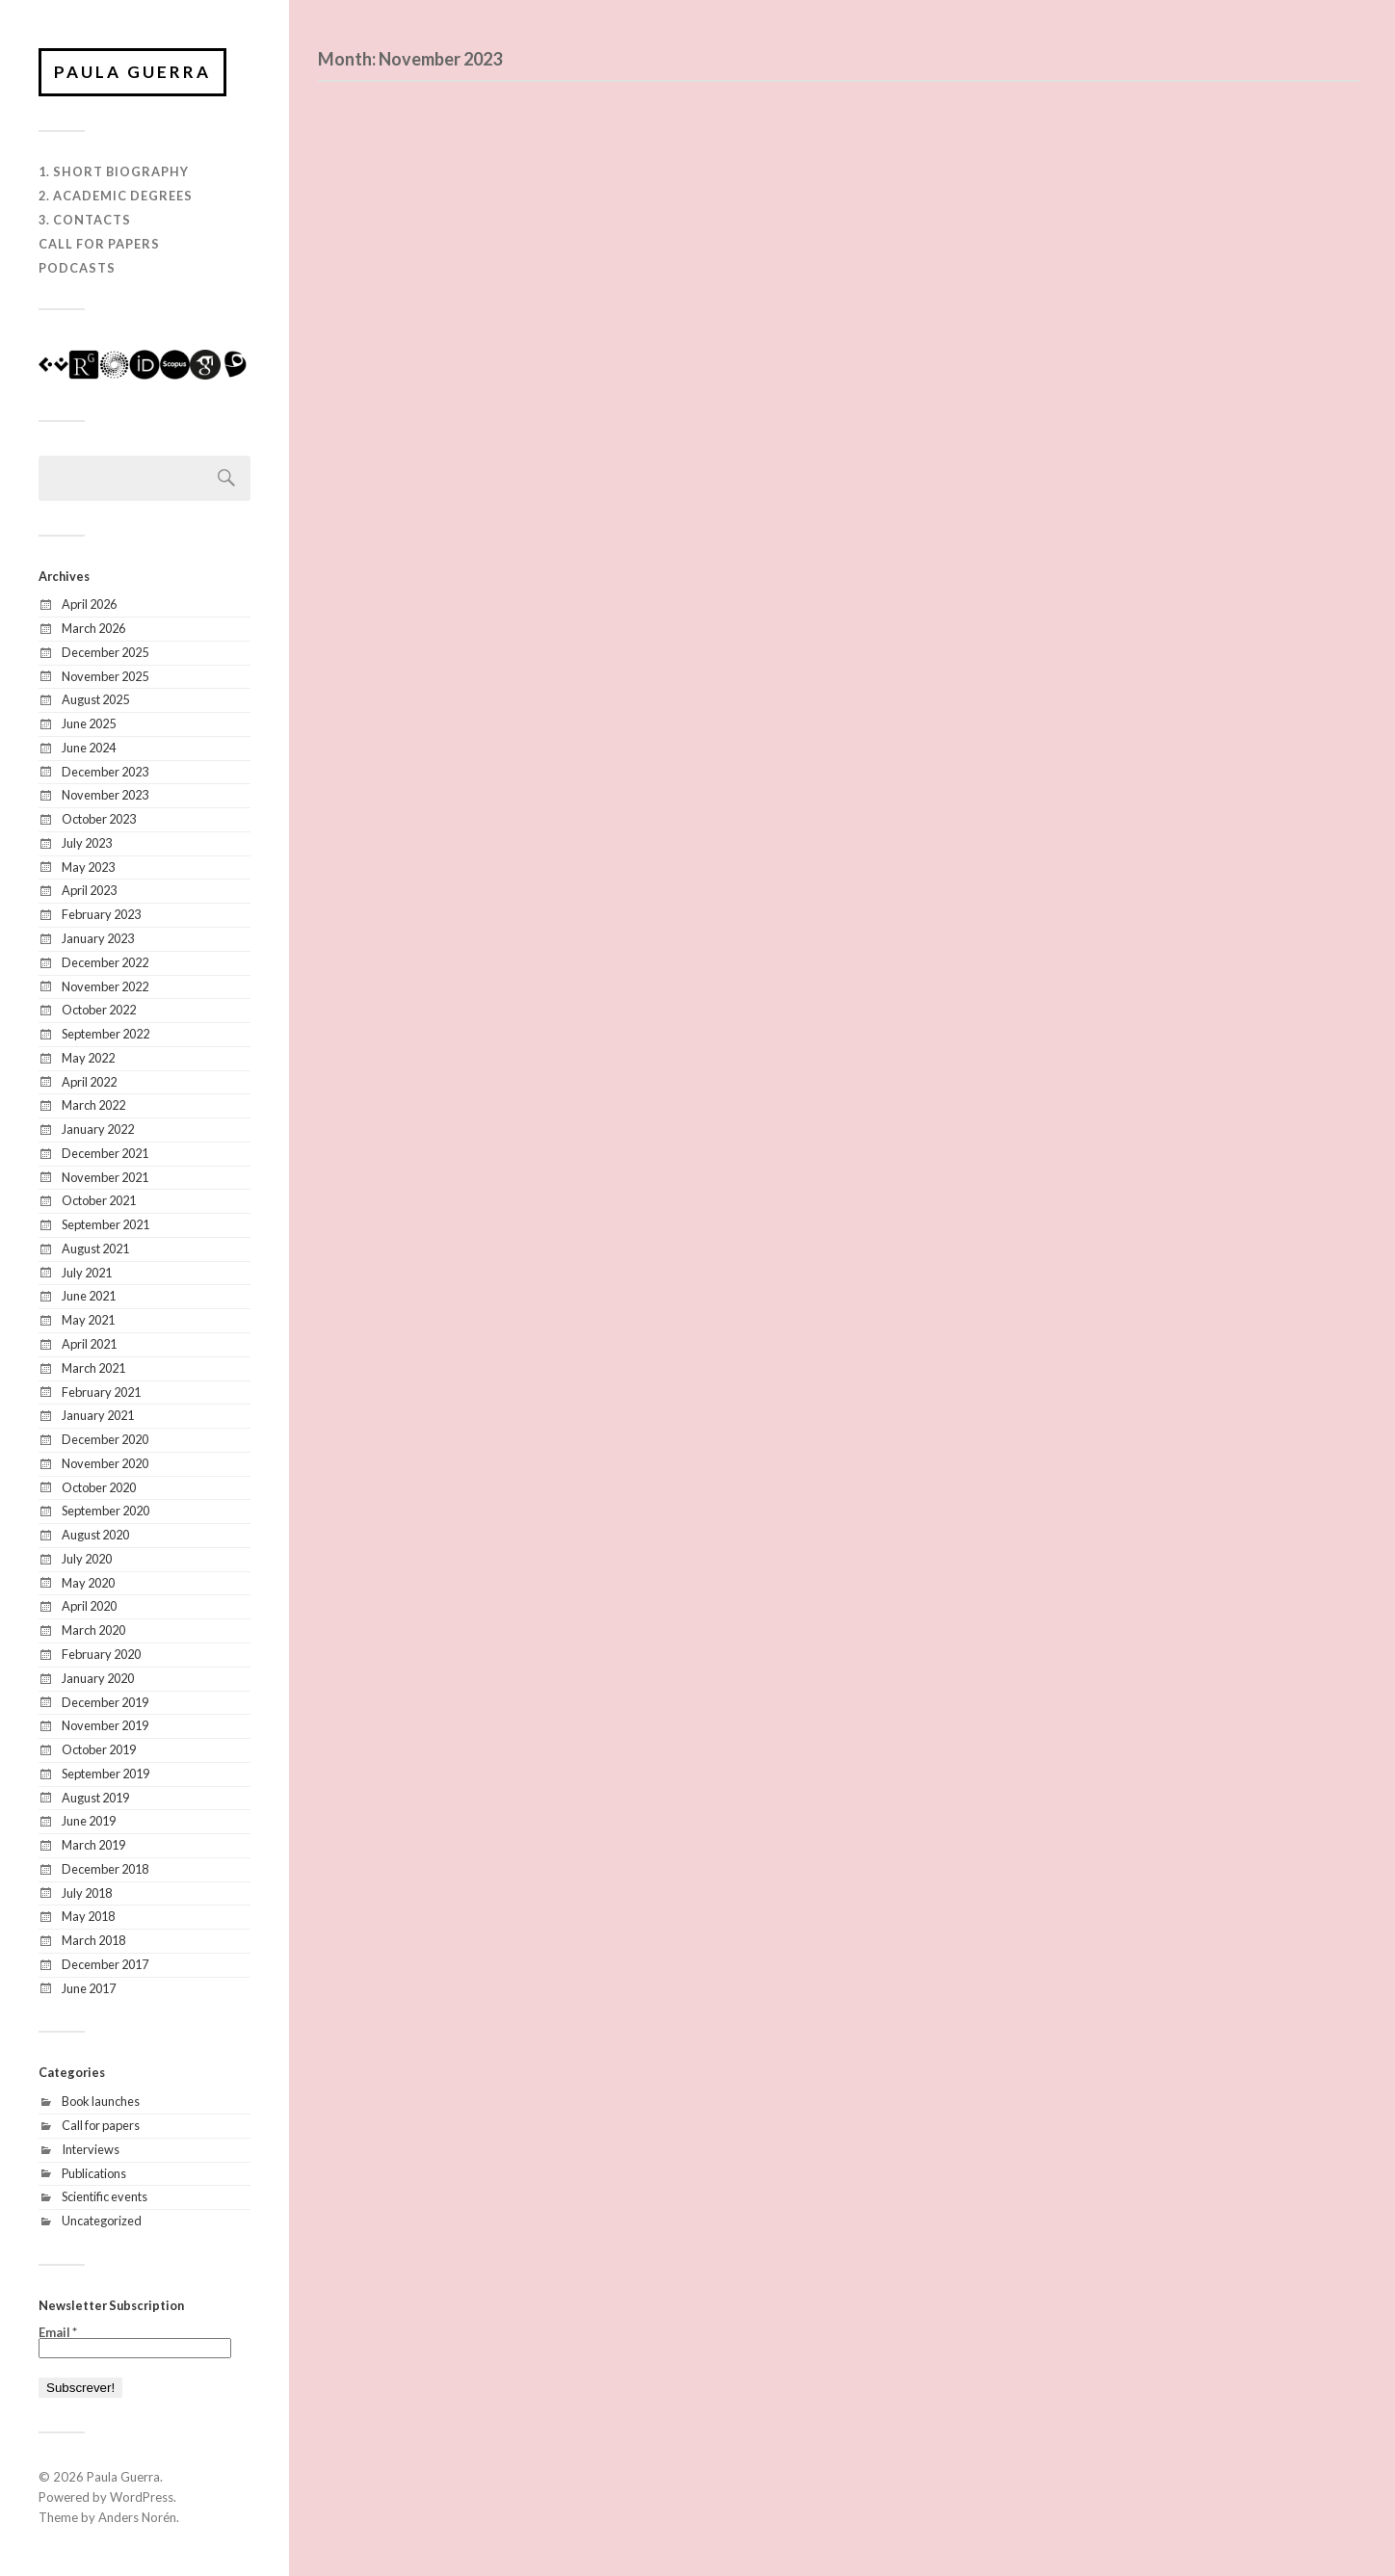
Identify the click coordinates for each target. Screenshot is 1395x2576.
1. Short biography (114, 171)
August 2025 (95, 699)
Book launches (101, 2101)
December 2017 (105, 1964)
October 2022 (99, 1009)
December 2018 (105, 1869)
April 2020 (89, 1606)
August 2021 (95, 1248)
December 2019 (105, 1702)
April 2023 (89, 890)
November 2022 (105, 986)
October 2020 (99, 1487)
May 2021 (88, 1319)
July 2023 (87, 843)
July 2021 (87, 1272)
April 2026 (89, 604)
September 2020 (105, 1510)
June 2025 (89, 723)
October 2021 (99, 1200)
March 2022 (93, 1105)
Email (58, 2332)
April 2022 (89, 1082)
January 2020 (98, 1678)
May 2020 (88, 1582)
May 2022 (88, 1057)
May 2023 (88, 867)
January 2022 (98, 1129)
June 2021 (89, 1295)
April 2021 (89, 1344)
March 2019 (93, 1845)
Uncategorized (102, 2220)
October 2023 (99, 819)
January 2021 (98, 1415)
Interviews (90, 2149)
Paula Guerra (132, 72)
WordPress (141, 2497)
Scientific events (104, 2196)
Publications (94, 2173)
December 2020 (105, 1439)
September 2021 (105, 1224)
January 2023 (98, 938)
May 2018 (88, 1916)
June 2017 (89, 1988)
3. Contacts (85, 219)
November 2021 (105, 1177)
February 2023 (101, 914)
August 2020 (95, 1534)
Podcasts (77, 268)
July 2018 (87, 1893)
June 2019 (89, 1820)
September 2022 (105, 1033)
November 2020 (105, 1463)
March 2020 (93, 1630)
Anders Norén (137, 2517)
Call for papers (101, 2125)
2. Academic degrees (116, 195)
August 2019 (95, 1797)
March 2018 (93, 1940)
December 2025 (105, 652)
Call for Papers (99, 243)
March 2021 (93, 1368)
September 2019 (105, 1773)
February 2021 (101, 1392)
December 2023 (105, 771)
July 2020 (87, 1558)
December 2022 (105, 962)
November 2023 (105, 794)
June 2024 (89, 747)
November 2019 (105, 1725)
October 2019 (99, 1749)
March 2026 (93, 628)
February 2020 (101, 1654)
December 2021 (105, 1153)
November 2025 (105, 676)
